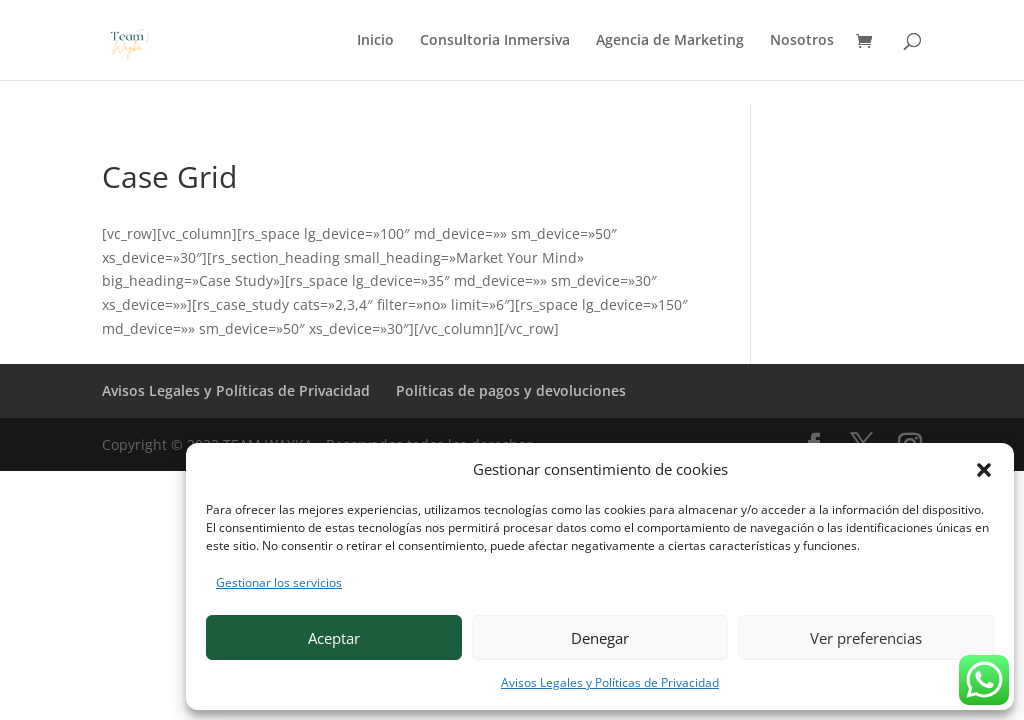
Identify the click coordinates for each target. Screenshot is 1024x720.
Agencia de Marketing (670, 41)
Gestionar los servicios (279, 582)
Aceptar (334, 638)
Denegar (600, 638)
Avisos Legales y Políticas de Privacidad (610, 682)
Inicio (375, 41)
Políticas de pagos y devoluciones (511, 390)
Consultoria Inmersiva (495, 41)
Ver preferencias (866, 638)
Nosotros (802, 41)
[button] (984, 470)
